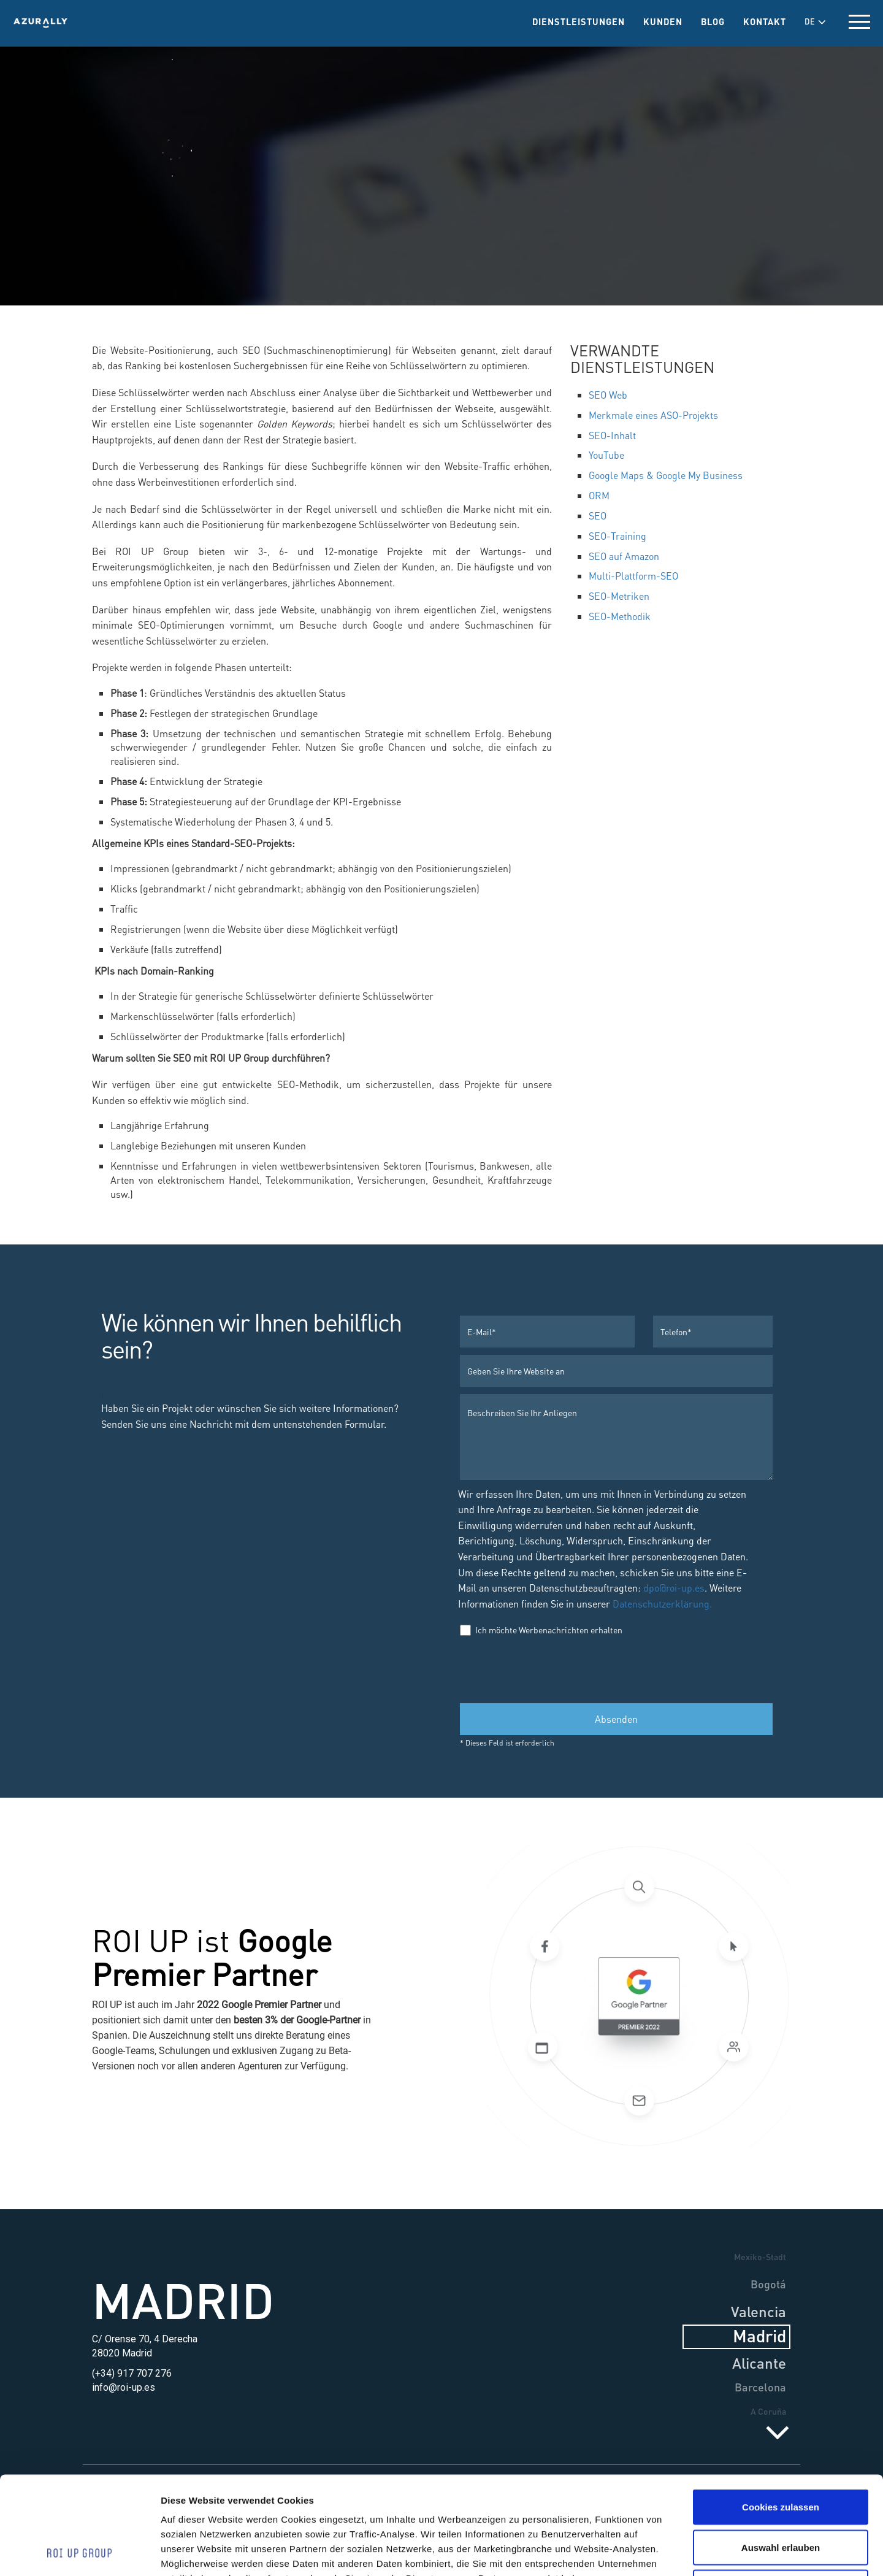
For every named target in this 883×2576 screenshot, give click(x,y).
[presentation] (553, 1669)
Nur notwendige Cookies (781, 2495)
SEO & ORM (427, 151)
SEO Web (608, 394)
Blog (713, 21)
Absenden (616, 1718)
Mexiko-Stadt (760, 2256)
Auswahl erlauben (780, 2455)
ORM (599, 495)
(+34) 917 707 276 (132, 2373)
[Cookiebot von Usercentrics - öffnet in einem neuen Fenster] (79, 2552)
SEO (597, 515)
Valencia (758, 2311)
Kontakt (764, 21)
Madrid (183, 2299)
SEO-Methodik (620, 616)
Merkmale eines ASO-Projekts (653, 414)
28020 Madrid (122, 2353)
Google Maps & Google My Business (666, 475)
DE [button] (815, 21)
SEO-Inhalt (612, 435)
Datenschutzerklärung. (661, 1603)
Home (286, 151)
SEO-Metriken (619, 595)
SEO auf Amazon (624, 556)
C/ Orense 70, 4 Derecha (144, 2339)
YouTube (606, 454)
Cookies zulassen (780, 2415)
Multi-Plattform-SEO (633, 575)
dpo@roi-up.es (674, 1587)
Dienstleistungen (578, 21)
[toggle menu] (859, 22)
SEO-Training (617, 535)
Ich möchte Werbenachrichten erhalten (541, 1630)
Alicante (759, 2362)
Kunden (662, 21)
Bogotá (768, 2284)
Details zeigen (680, 2552)
